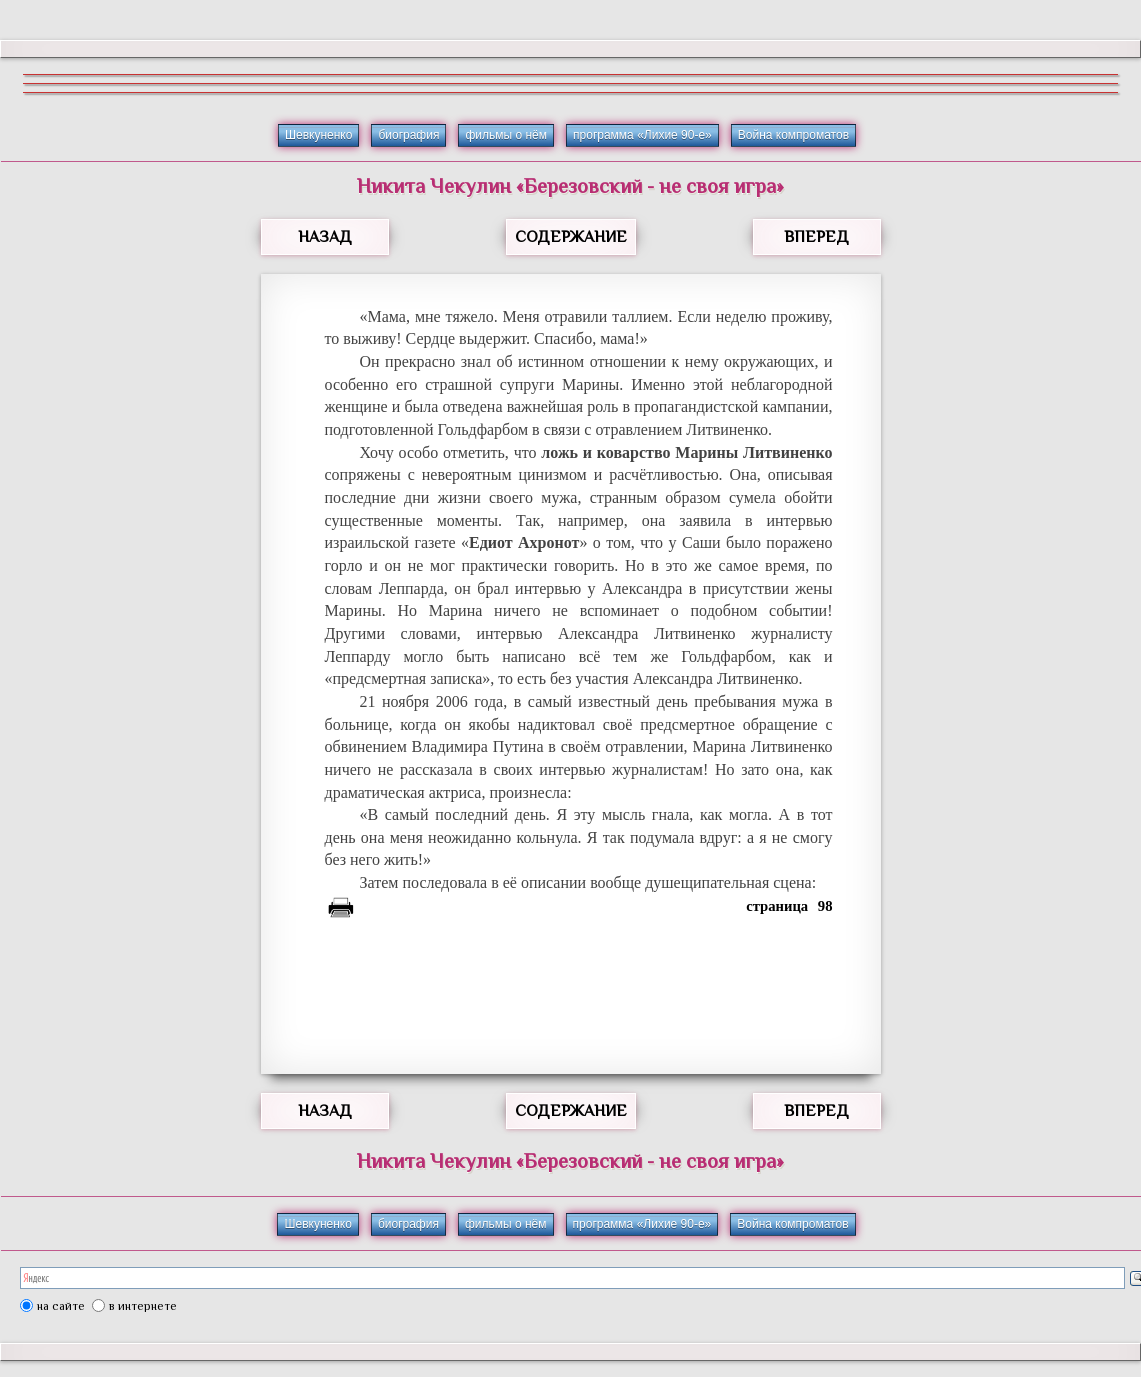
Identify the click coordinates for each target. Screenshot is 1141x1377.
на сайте (61, 1306)
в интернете (143, 1306)
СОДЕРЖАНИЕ (571, 237)
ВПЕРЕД (816, 237)
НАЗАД (325, 237)
